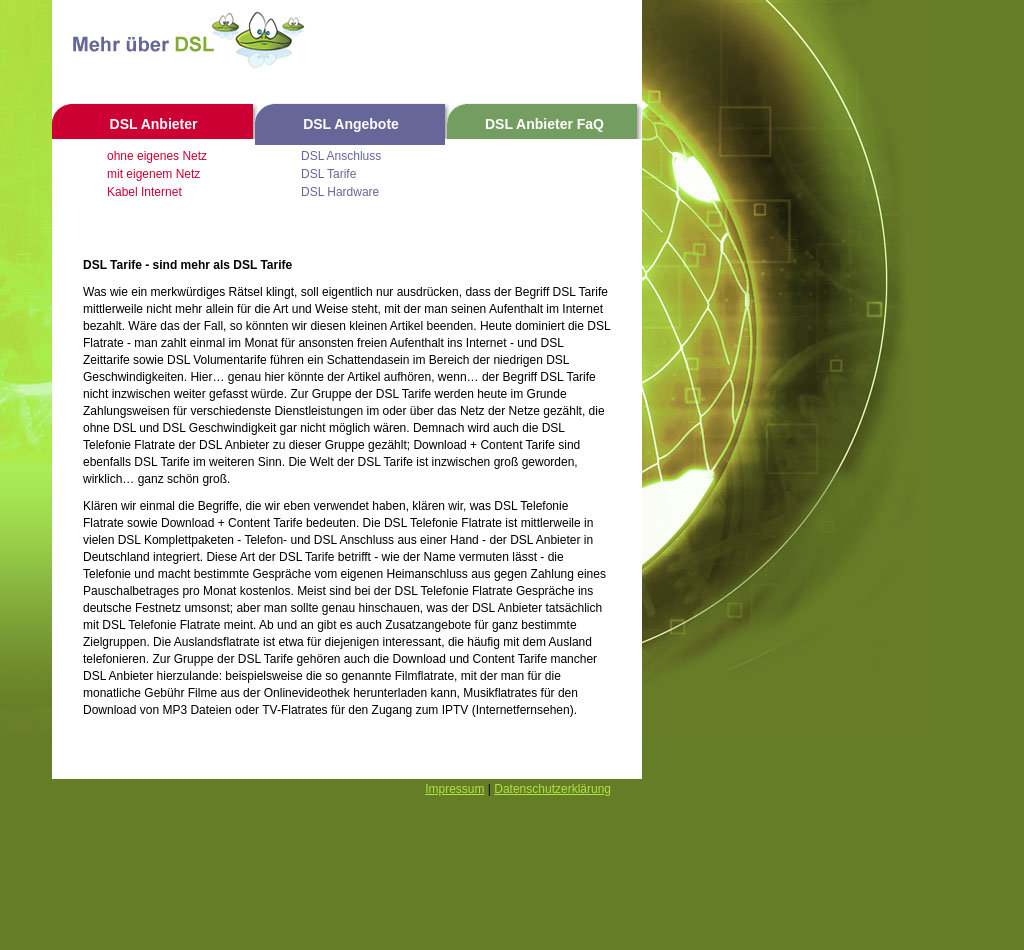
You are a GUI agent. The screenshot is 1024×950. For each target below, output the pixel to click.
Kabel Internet (144, 192)
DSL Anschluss (341, 156)
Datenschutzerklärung (552, 789)
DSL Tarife (328, 174)
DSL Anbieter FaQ (544, 124)
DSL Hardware (340, 192)
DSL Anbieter (154, 124)
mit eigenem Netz (153, 174)
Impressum (454, 789)
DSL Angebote (351, 124)
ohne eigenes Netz (157, 156)
